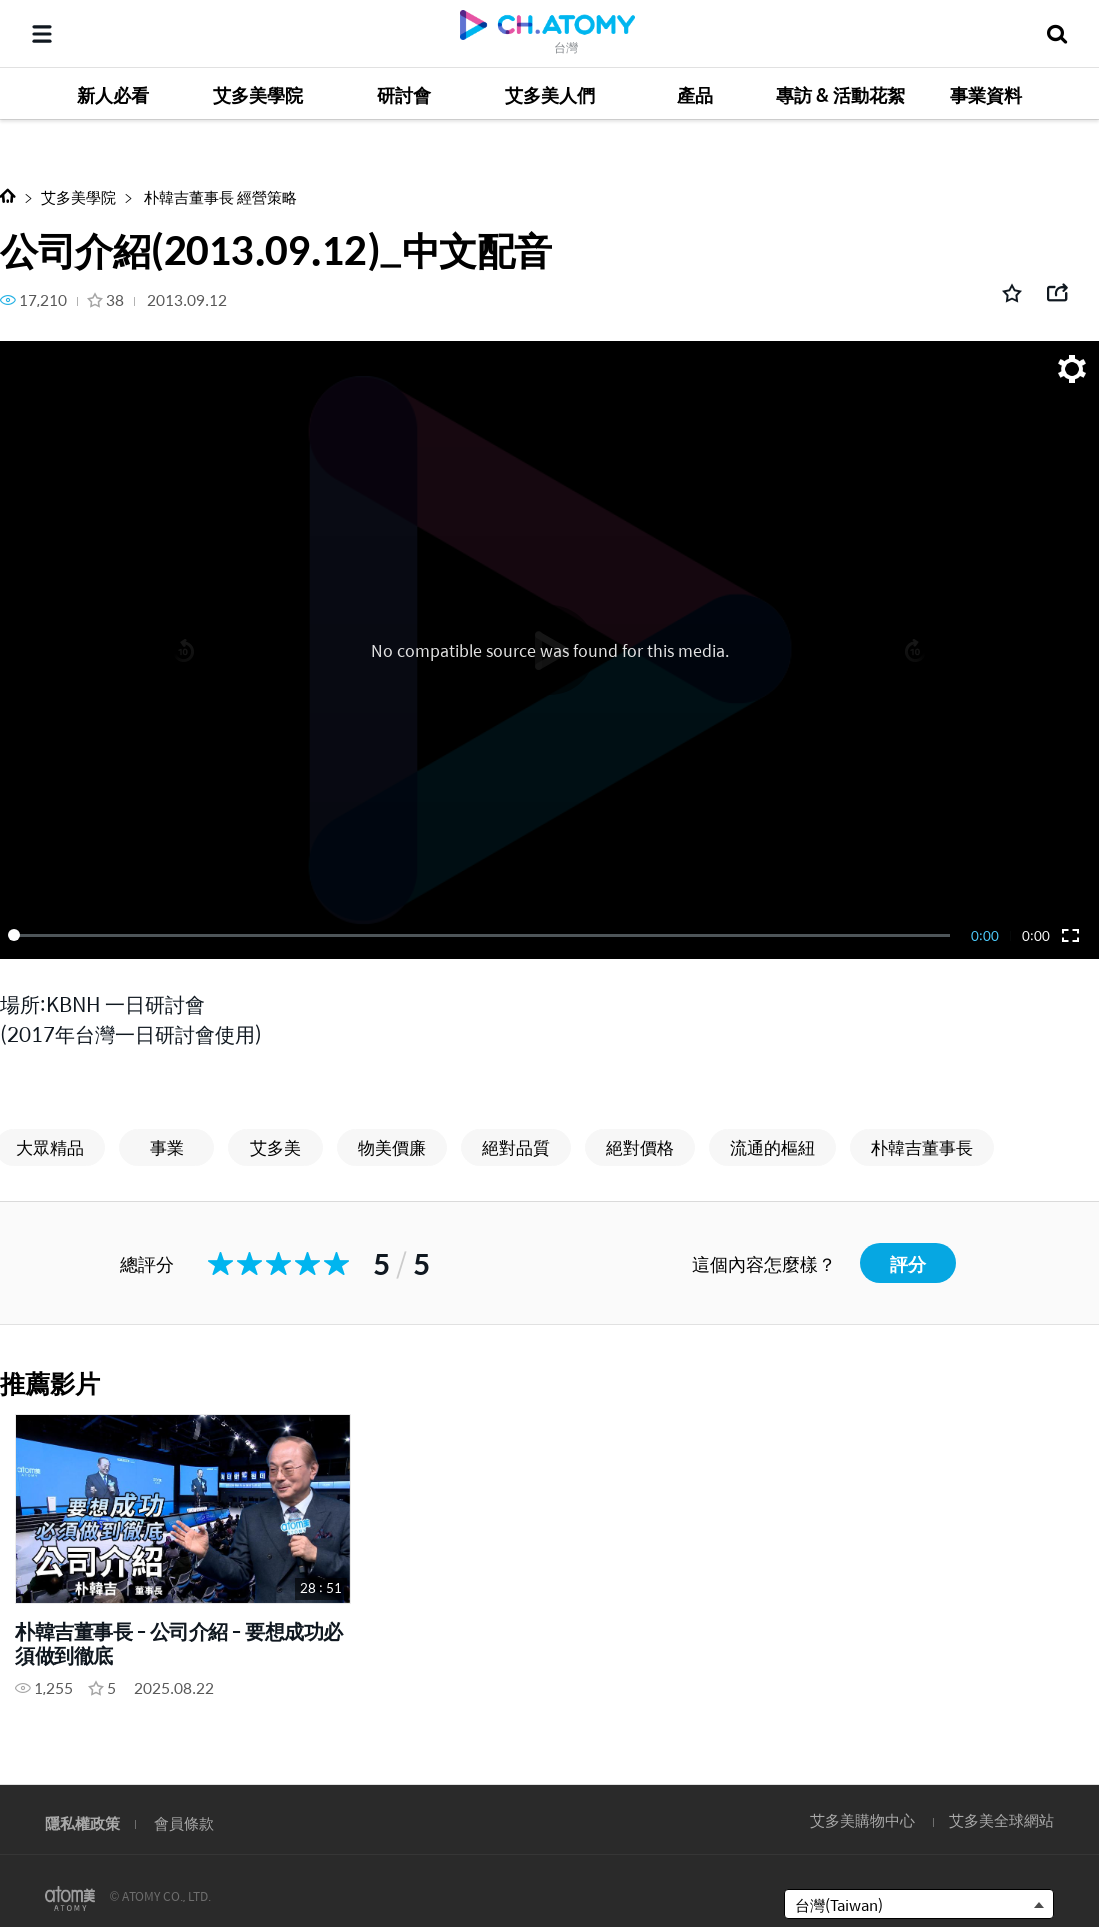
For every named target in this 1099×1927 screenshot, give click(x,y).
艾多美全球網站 (1001, 1819)
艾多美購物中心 (862, 1819)
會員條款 (184, 1822)
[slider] (482, 935)
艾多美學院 (78, 196)
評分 (908, 1263)
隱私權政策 (82, 1822)
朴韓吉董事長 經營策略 (219, 196)
